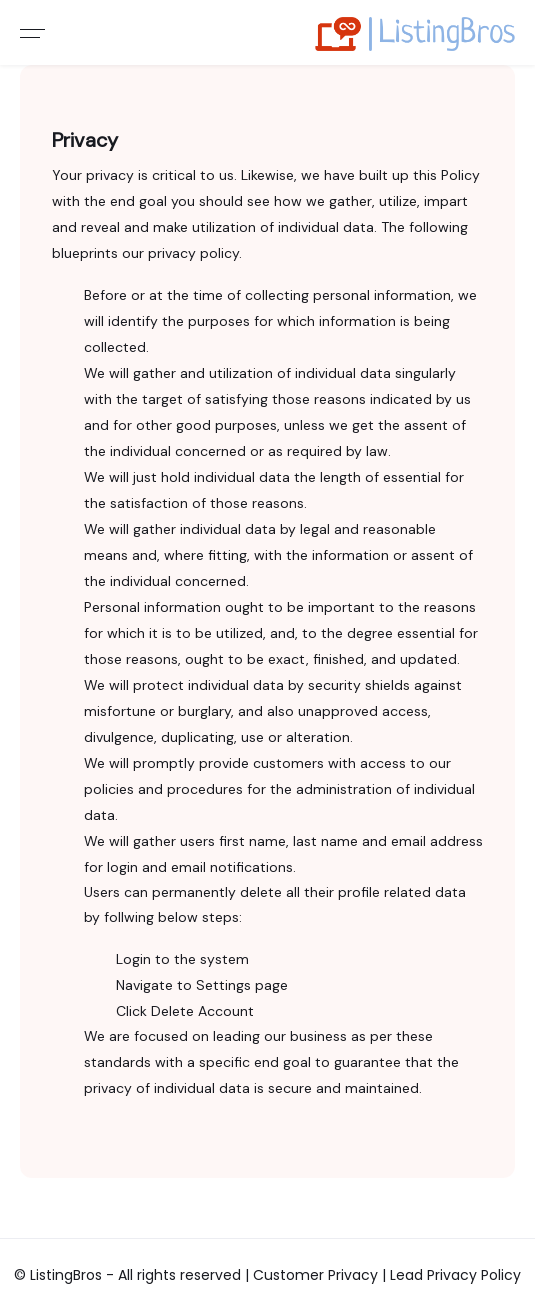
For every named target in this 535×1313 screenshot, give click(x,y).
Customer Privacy (317, 1275)
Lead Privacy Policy (455, 1275)
